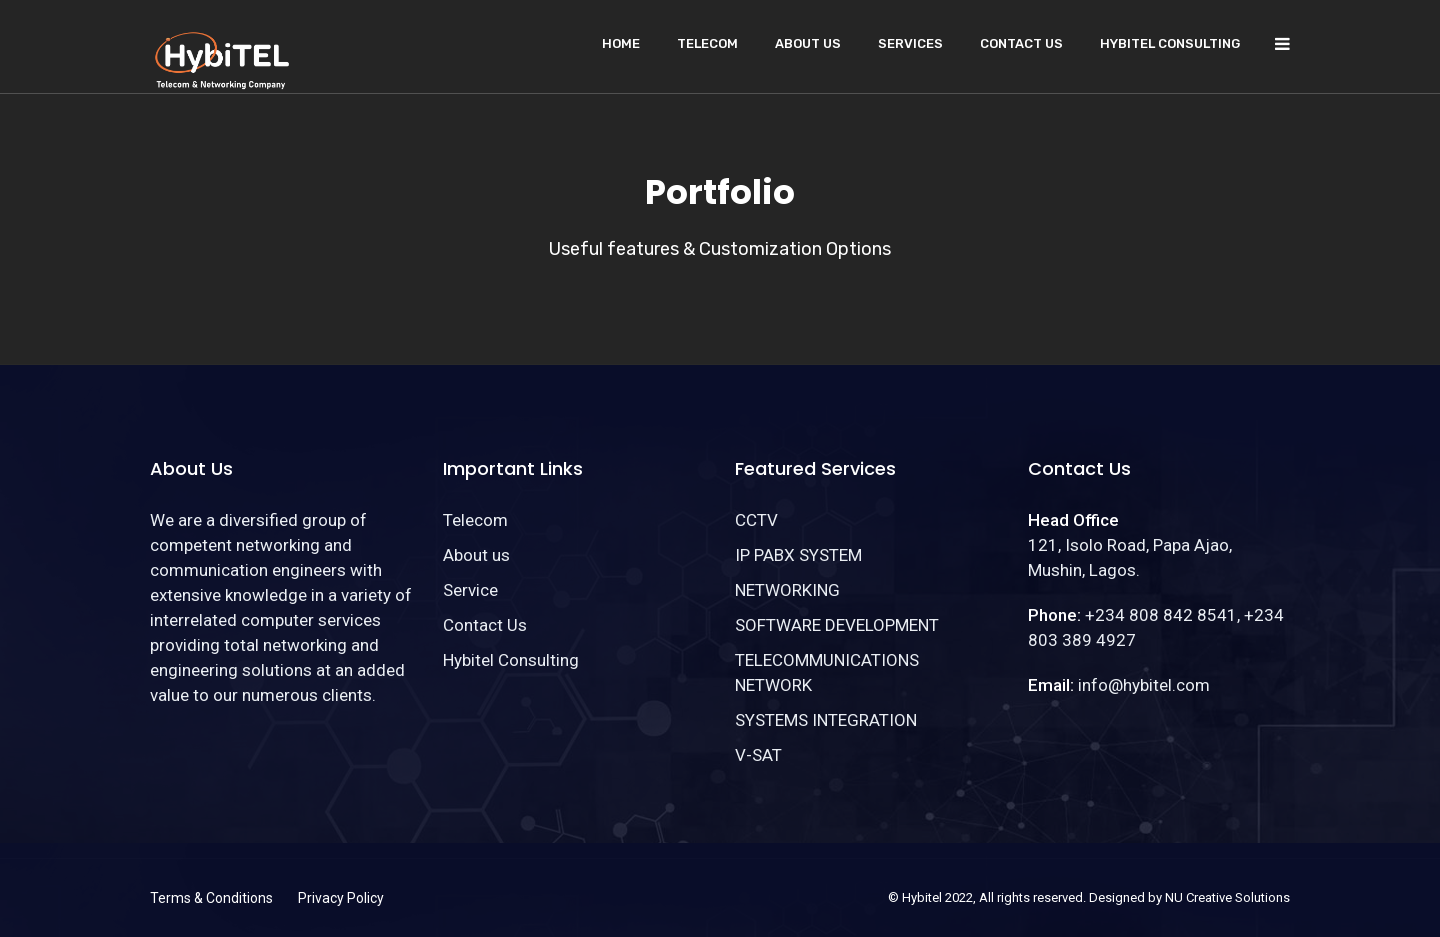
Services (910, 43)
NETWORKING (787, 590)
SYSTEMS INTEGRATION (826, 720)
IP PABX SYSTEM (798, 555)
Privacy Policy (341, 898)
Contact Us (1021, 43)
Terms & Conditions (211, 898)
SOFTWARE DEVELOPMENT (837, 625)
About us (808, 43)
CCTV (756, 520)
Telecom (707, 43)
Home (621, 43)
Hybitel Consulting (1170, 43)
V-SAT (758, 755)
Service (470, 590)
